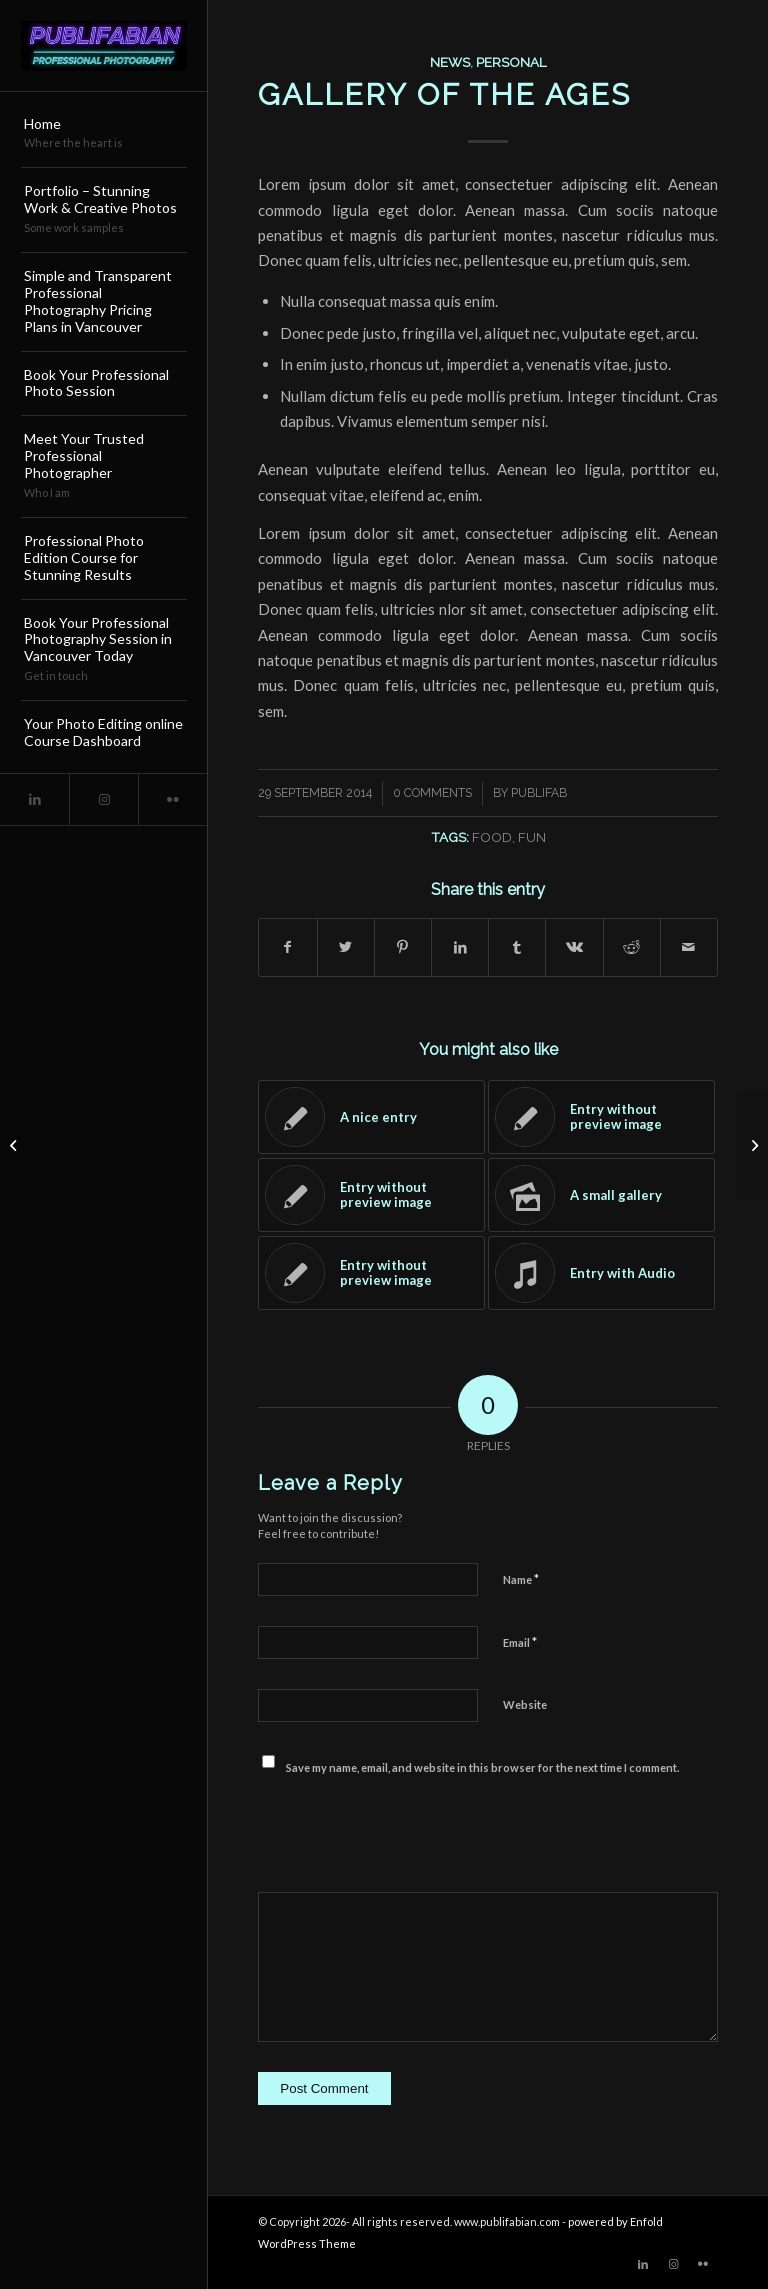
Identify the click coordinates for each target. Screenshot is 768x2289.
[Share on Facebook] (287, 947)
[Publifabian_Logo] (104, 46)
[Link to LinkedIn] (34, 799)
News (450, 62)
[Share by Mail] (689, 947)
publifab (539, 793)
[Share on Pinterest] (403, 947)
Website (525, 1704)
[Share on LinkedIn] (460, 947)
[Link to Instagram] (103, 799)
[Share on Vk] (574, 947)
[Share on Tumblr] (517, 947)
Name (521, 1579)
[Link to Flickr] (172, 799)
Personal (511, 62)
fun (532, 837)
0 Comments (432, 793)
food (492, 837)
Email (520, 1642)
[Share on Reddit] (632, 947)
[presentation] (410, 1833)
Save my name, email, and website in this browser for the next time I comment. (482, 1767)
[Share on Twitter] (346, 947)
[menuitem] (104, 135)
